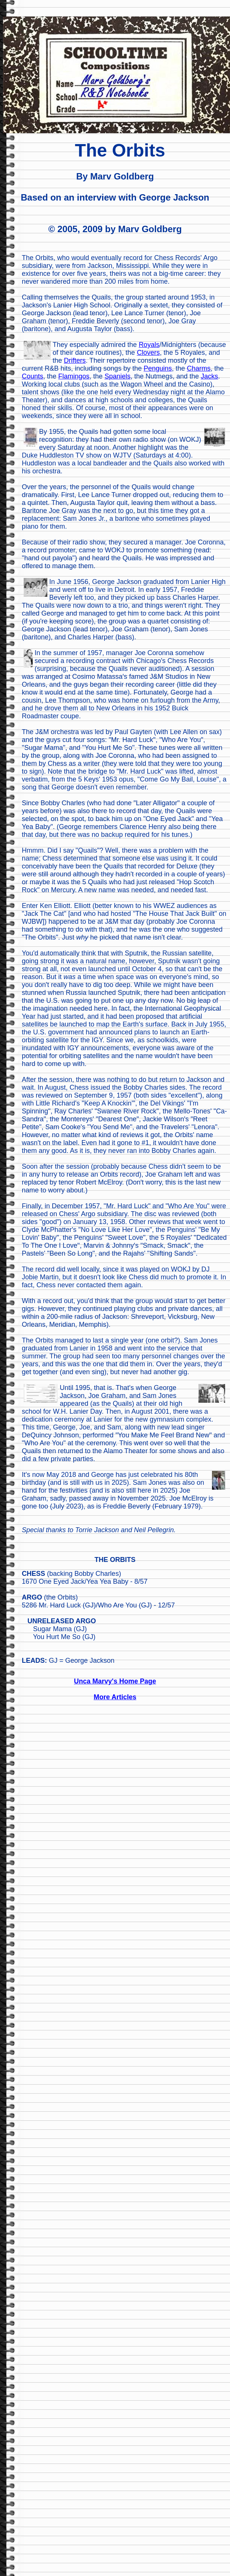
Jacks (209, 376)
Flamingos (73, 376)
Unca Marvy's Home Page (115, 1681)
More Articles (115, 1697)
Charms (198, 368)
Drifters (75, 360)
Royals (149, 344)
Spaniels (117, 376)
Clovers (148, 352)
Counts (32, 376)
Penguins (158, 368)
